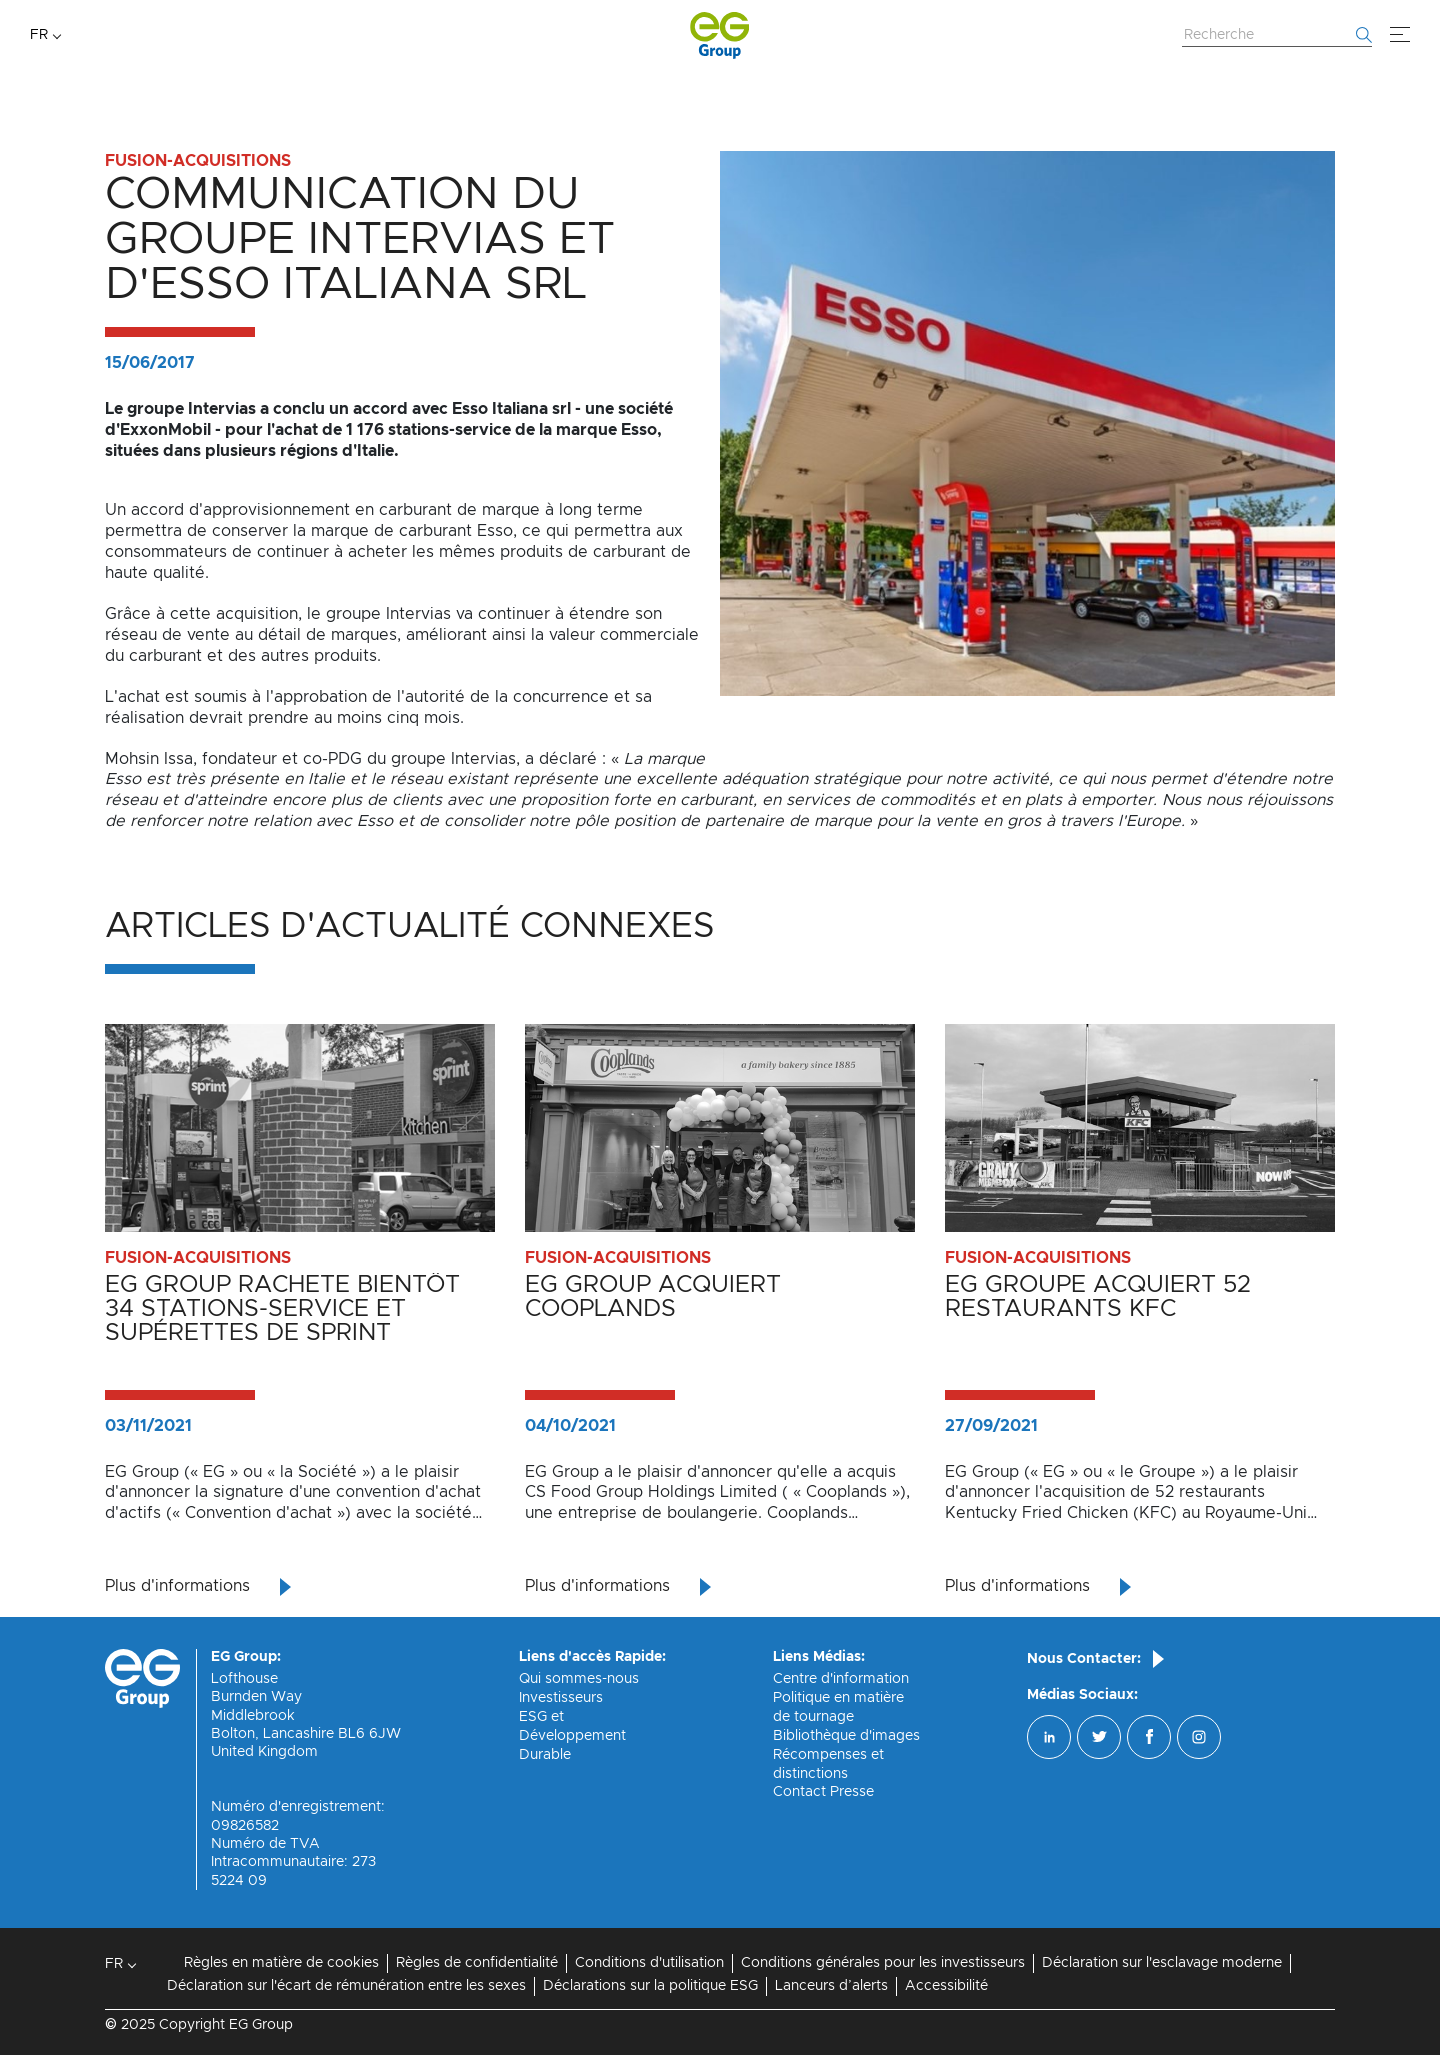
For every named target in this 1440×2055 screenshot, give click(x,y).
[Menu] (1400, 35)
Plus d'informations (177, 1586)
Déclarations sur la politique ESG (650, 1986)
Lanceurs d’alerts (831, 1986)
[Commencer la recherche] (1364, 35)
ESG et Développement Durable (572, 1736)
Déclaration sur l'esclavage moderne (1162, 1963)
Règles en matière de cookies (281, 1963)
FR (39, 35)
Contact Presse (823, 1792)
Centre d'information (841, 1679)
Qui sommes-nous (579, 1679)
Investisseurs (561, 1698)
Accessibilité (946, 1986)
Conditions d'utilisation (649, 1963)
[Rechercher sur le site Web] (1277, 36)
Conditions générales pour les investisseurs (883, 1963)
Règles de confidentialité (477, 1963)
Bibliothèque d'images (846, 1736)
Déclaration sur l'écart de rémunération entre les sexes (346, 1986)
